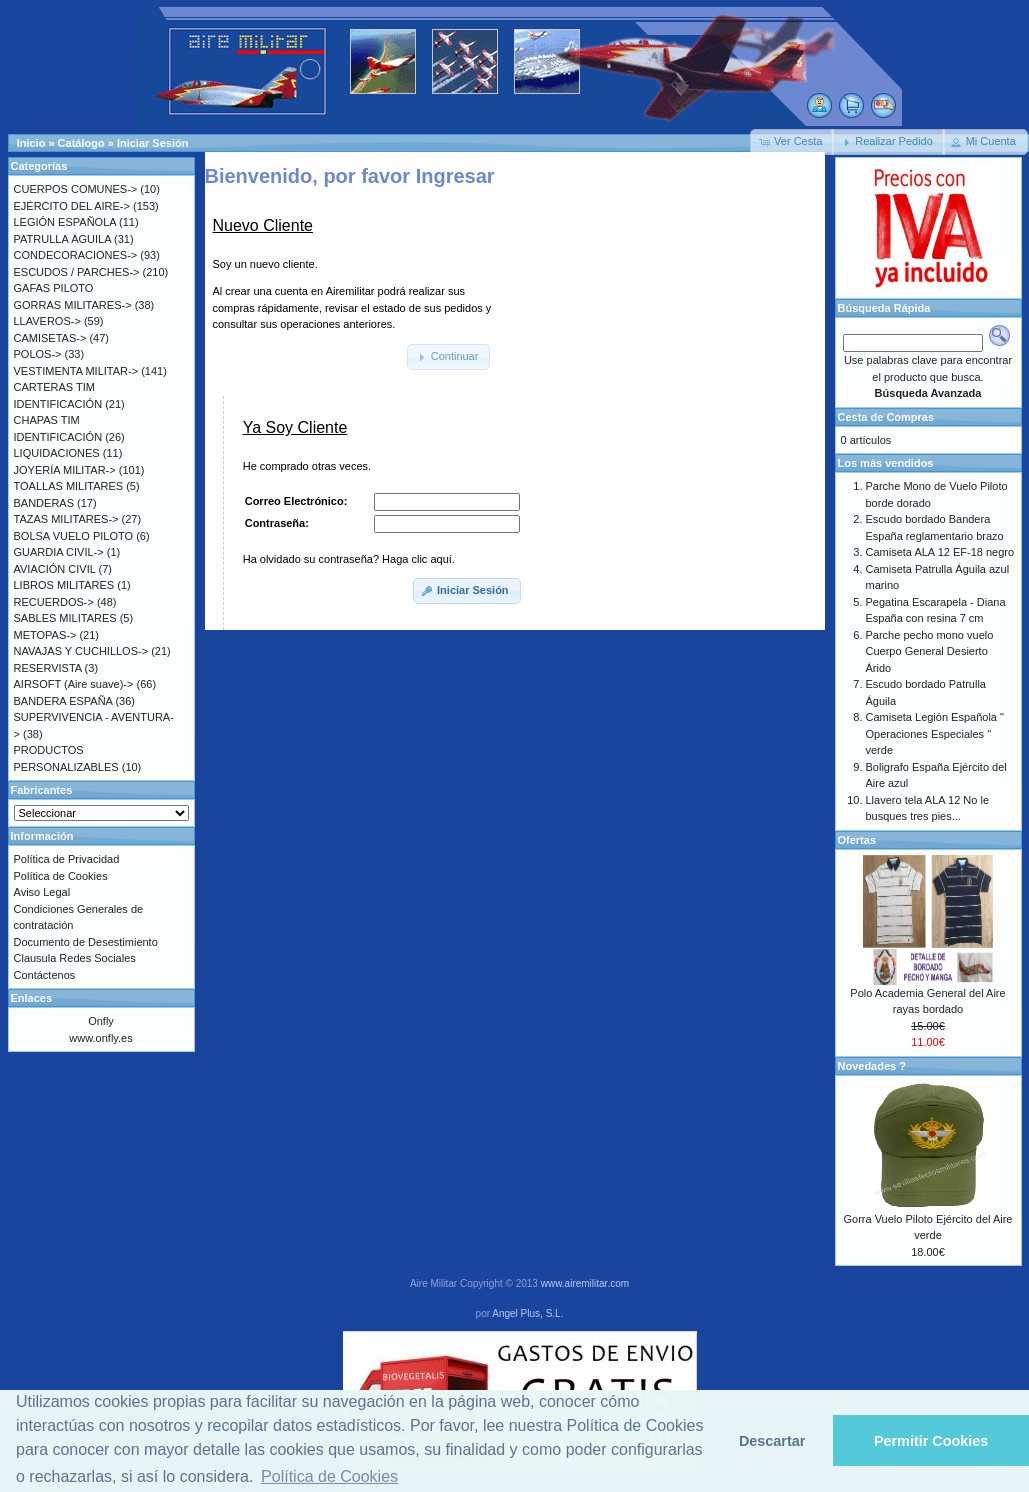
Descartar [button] (772, 1441)
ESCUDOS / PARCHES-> (77, 272)
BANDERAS (44, 503)
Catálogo (81, 143)
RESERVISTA (48, 668)
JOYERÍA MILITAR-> (65, 470)
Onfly (101, 1021)
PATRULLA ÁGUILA (62, 239)
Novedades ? (872, 1066)
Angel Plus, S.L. (527, 1313)
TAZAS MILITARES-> (66, 519)
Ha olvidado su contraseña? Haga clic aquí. (349, 559)
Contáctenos (45, 975)
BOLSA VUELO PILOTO (74, 536)
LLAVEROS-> (47, 321)
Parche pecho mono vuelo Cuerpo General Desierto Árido (930, 651)
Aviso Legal (42, 892)
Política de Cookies (61, 876)
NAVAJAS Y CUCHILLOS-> (81, 651)
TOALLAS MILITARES (69, 486)
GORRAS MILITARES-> (73, 305)
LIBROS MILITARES (64, 585)
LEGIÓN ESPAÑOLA (65, 222)
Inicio (31, 143)
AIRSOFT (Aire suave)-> (74, 684)
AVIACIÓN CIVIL (55, 569)
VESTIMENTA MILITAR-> (76, 371)
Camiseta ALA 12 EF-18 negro (940, 552)
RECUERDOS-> (54, 602)
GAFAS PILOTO (54, 288)
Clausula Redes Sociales (75, 958)
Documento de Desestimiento (86, 942)
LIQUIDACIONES (57, 453)
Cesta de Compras (886, 417)
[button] (792, 142)
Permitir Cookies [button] (931, 1441)
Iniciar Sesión (153, 143)
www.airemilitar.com (585, 1283)
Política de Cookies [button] (329, 1476)
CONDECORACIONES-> (76, 255)
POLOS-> (38, 354)
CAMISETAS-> (50, 338)
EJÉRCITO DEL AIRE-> (72, 206)
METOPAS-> (45, 635)
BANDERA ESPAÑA (63, 701)
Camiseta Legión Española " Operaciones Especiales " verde (935, 733)
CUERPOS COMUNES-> (76, 189)
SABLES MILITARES (65, 618)
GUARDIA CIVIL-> (59, 552)
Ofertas (857, 840)
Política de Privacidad (67, 859)
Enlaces (32, 998)
